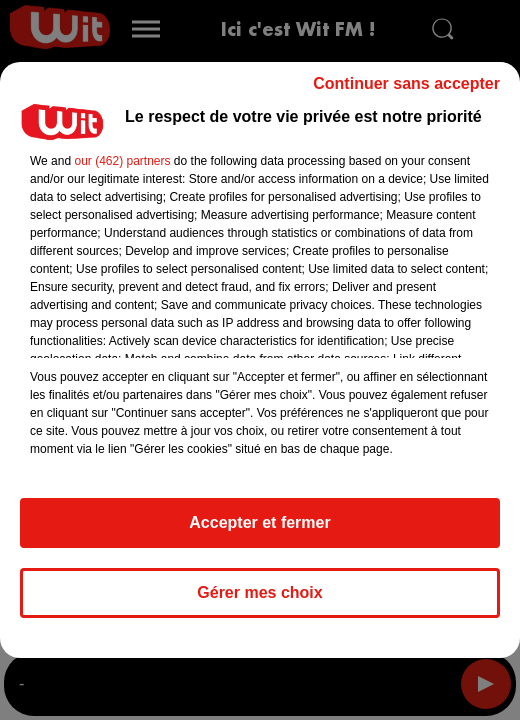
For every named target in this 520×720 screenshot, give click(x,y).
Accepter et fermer (259, 522)
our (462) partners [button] (122, 161)
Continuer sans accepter (406, 83)
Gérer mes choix (259, 592)
